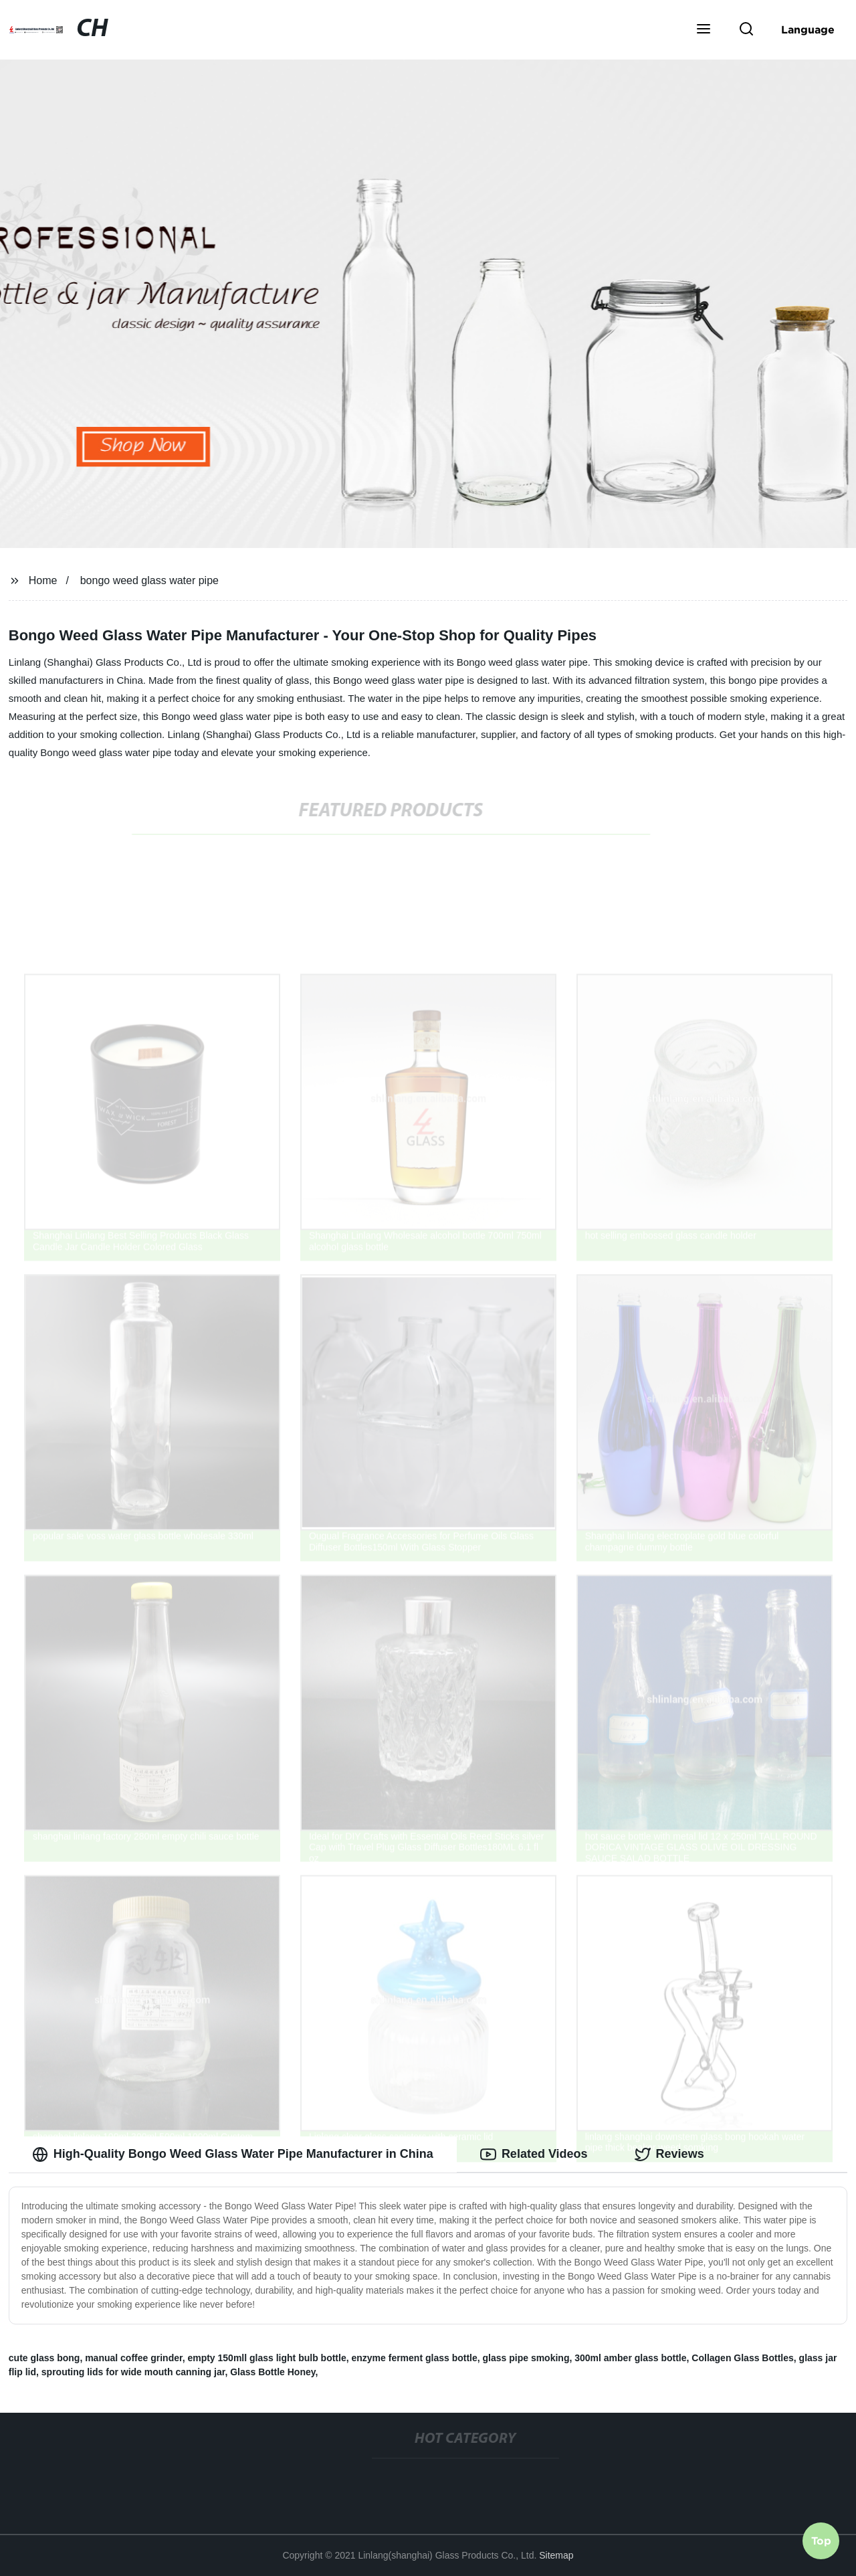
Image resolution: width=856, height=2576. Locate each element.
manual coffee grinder (133, 2358)
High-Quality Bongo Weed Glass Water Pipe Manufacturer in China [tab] (232, 2154)
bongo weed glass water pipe (149, 580)
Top (821, 2541)
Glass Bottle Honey (272, 2372)
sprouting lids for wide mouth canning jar (133, 2372)
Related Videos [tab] (534, 2154)
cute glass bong (44, 2358)
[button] (703, 30)
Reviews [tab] (669, 2154)
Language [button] (808, 29)
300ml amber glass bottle (630, 2358)
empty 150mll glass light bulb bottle (266, 2358)
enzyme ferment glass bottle (414, 2358)
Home (43, 580)
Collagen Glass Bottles (742, 2358)
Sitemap (556, 2555)
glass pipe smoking (526, 2358)
